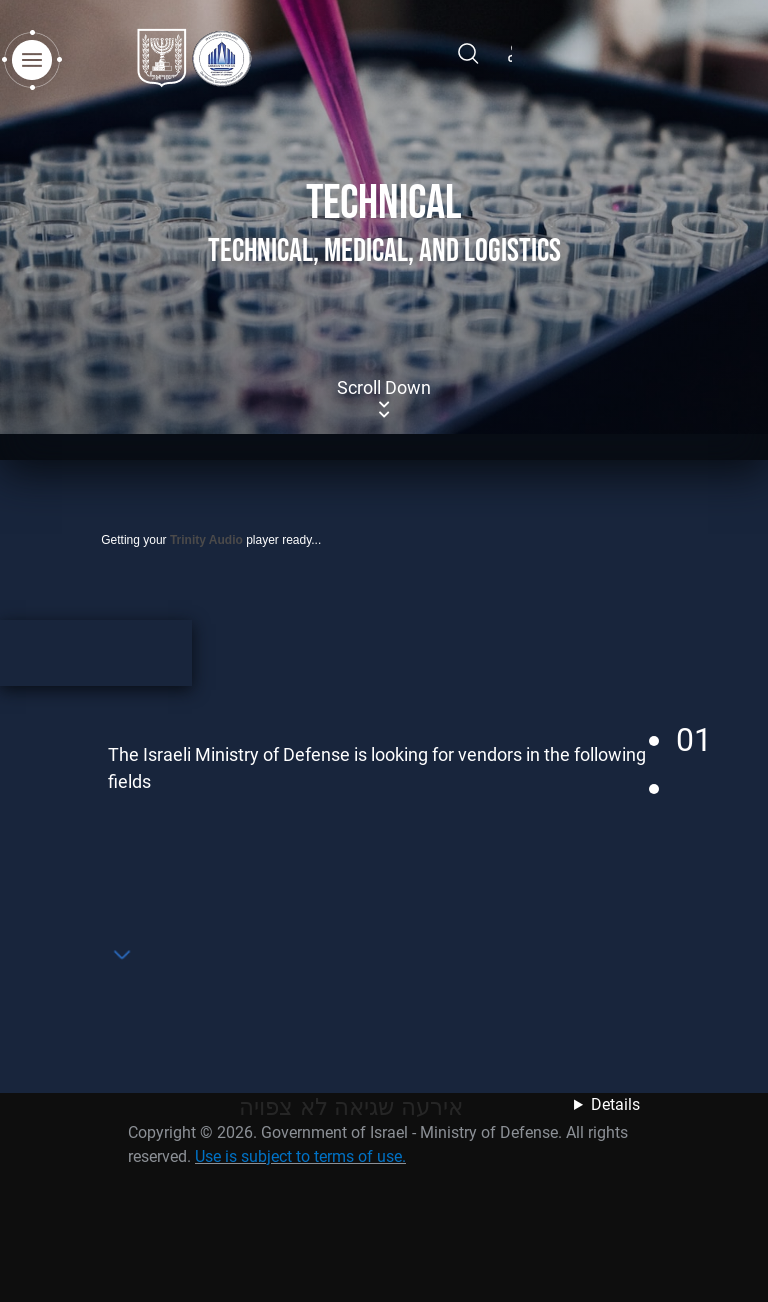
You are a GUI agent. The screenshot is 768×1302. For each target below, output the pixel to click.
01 (694, 740)
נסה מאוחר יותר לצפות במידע (596, 1120)
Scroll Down (384, 399)
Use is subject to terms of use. (300, 1156)
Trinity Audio (206, 540)
